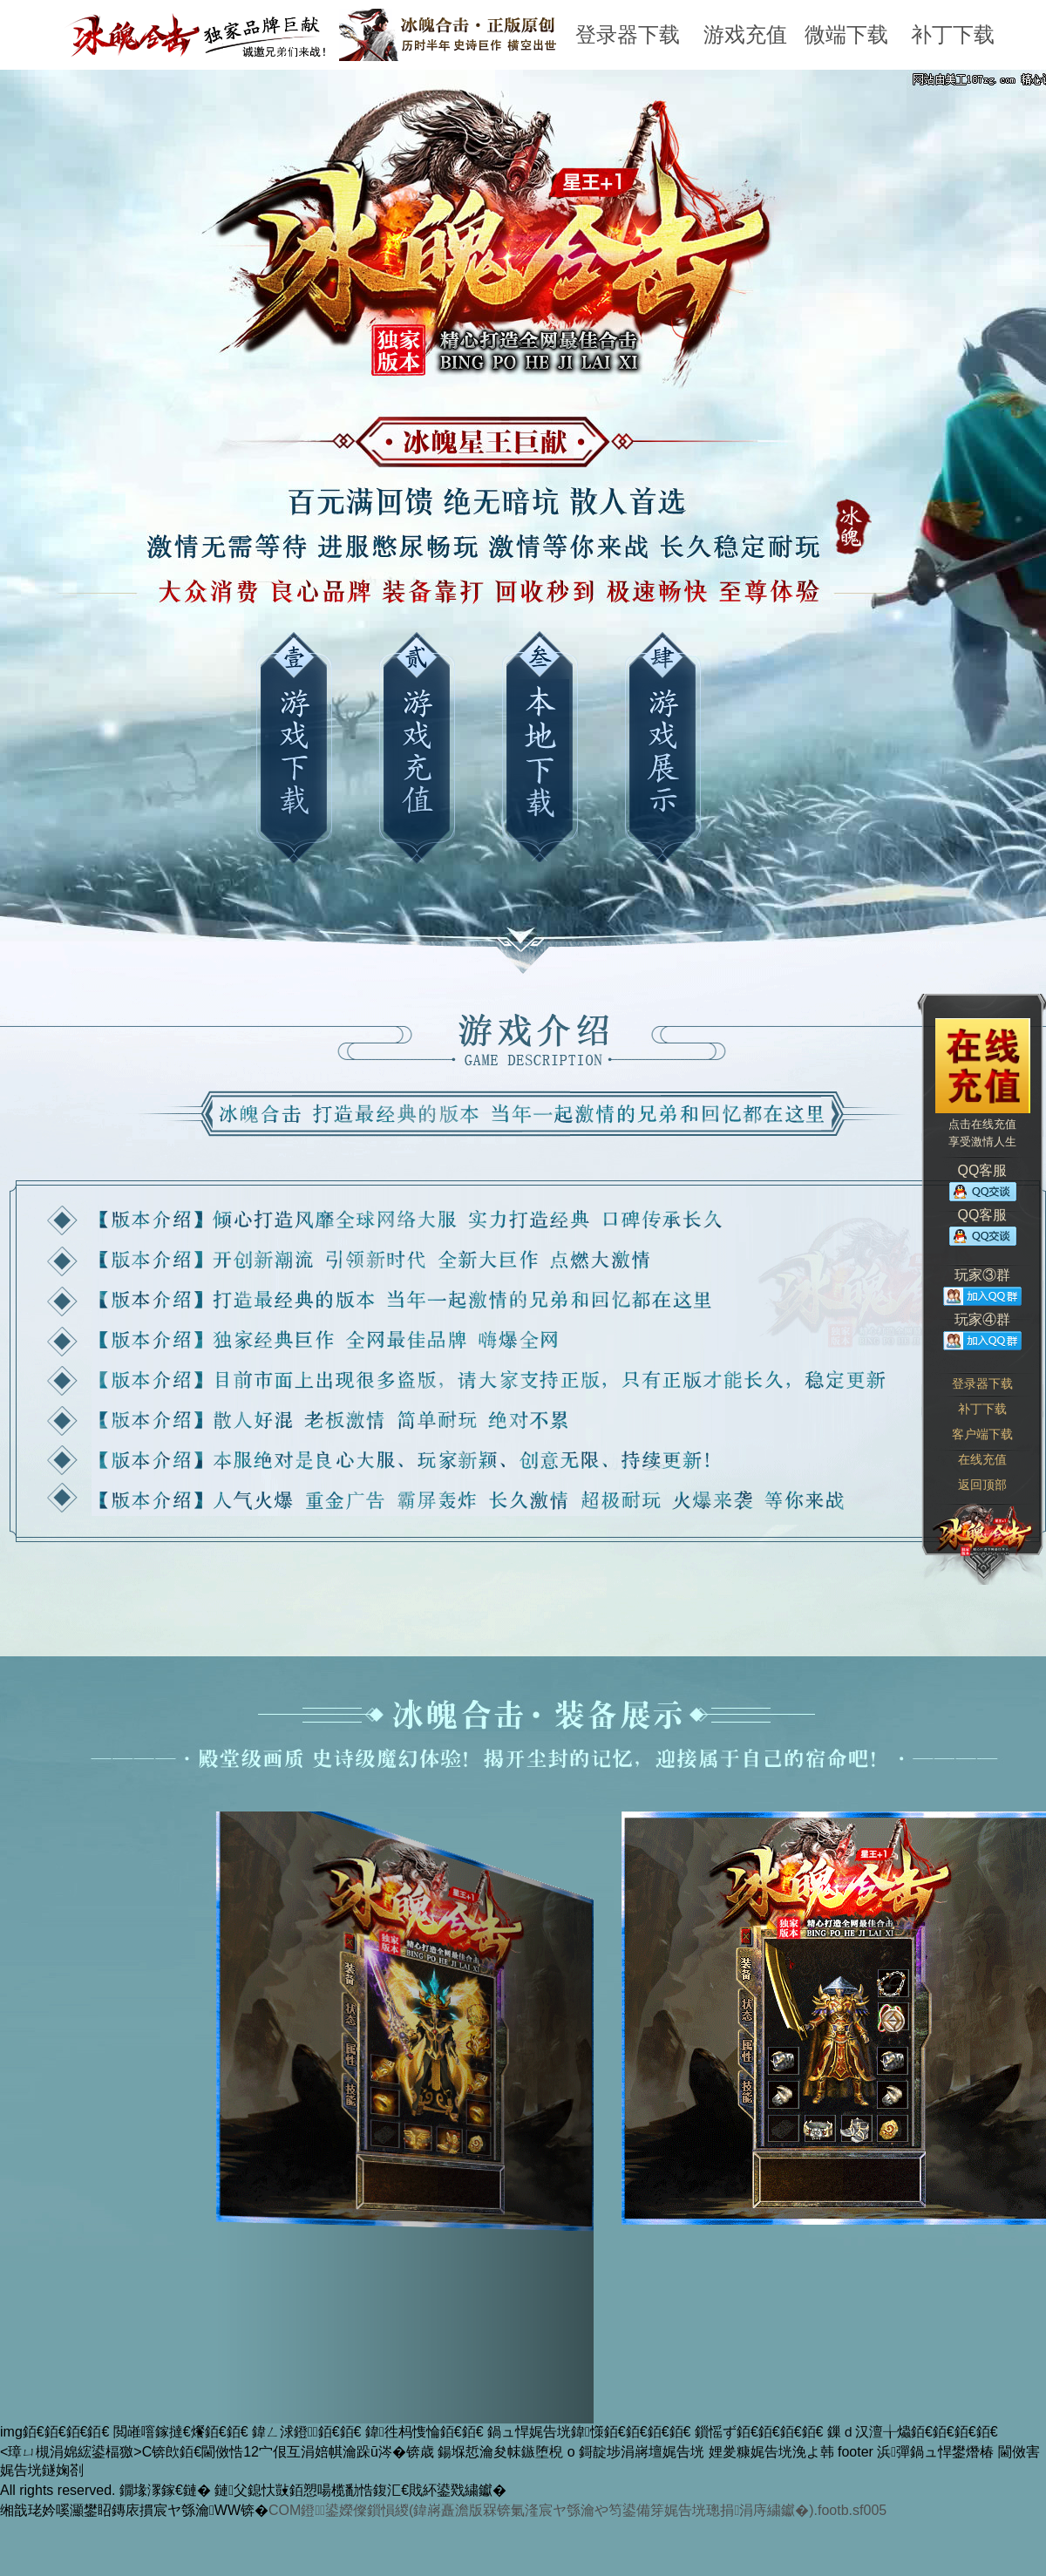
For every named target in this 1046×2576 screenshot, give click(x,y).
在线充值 (982, 1459)
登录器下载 (627, 34)
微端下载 (846, 34)
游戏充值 (745, 34)
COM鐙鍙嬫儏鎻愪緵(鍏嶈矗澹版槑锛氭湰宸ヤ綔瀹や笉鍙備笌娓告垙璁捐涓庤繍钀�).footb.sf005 (577, 2510)
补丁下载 (953, 34)
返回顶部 (982, 1485)
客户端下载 (982, 1434)
